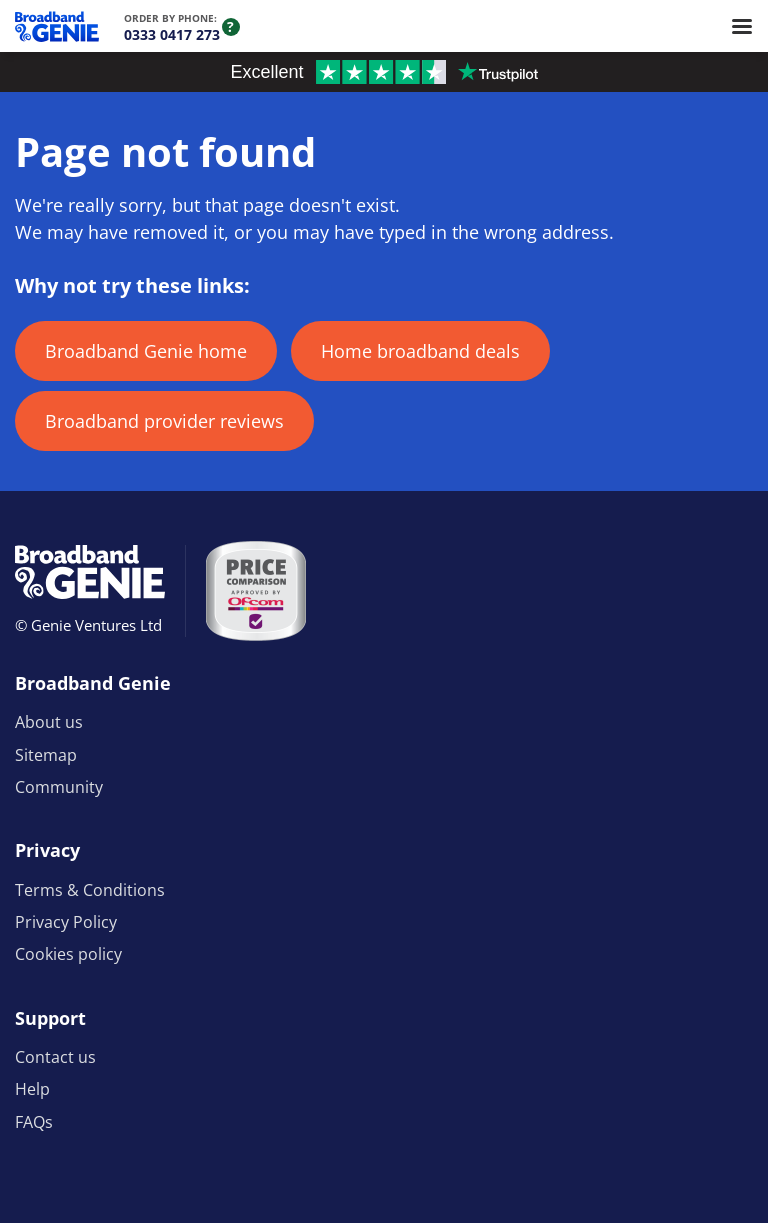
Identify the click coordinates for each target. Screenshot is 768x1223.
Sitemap (46, 755)
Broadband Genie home (146, 351)
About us (49, 722)
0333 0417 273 (172, 34)
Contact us (55, 1057)
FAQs (34, 1122)
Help (32, 1089)
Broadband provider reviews (164, 421)
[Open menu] (742, 26)
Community (59, 787)
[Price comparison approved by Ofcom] (256, 591)
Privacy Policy (66, 922)
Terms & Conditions (90, 890)
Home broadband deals (420, 351)
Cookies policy (68, 954)
